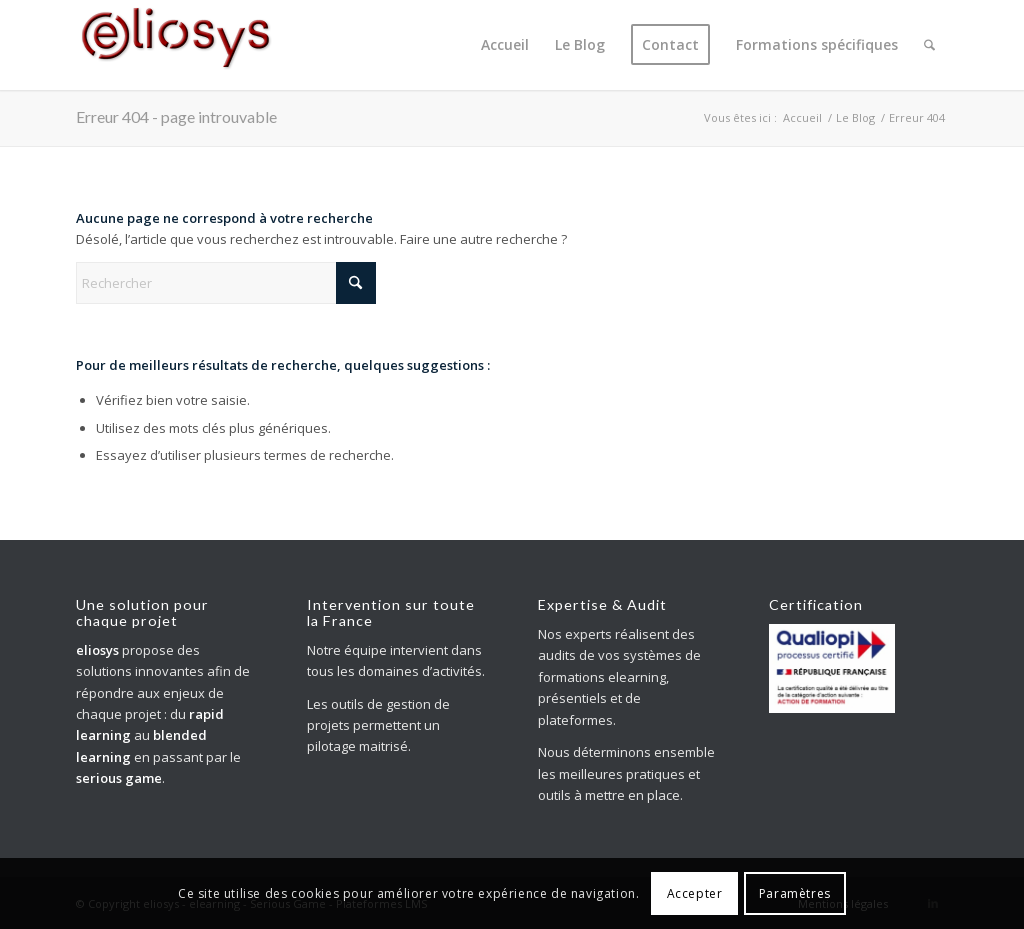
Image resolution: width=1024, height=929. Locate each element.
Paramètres (795, 893)
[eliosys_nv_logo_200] (176, 45)
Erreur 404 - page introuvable (176, 116)
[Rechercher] (929, 45)
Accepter (695, 893)
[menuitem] (505, 45)
